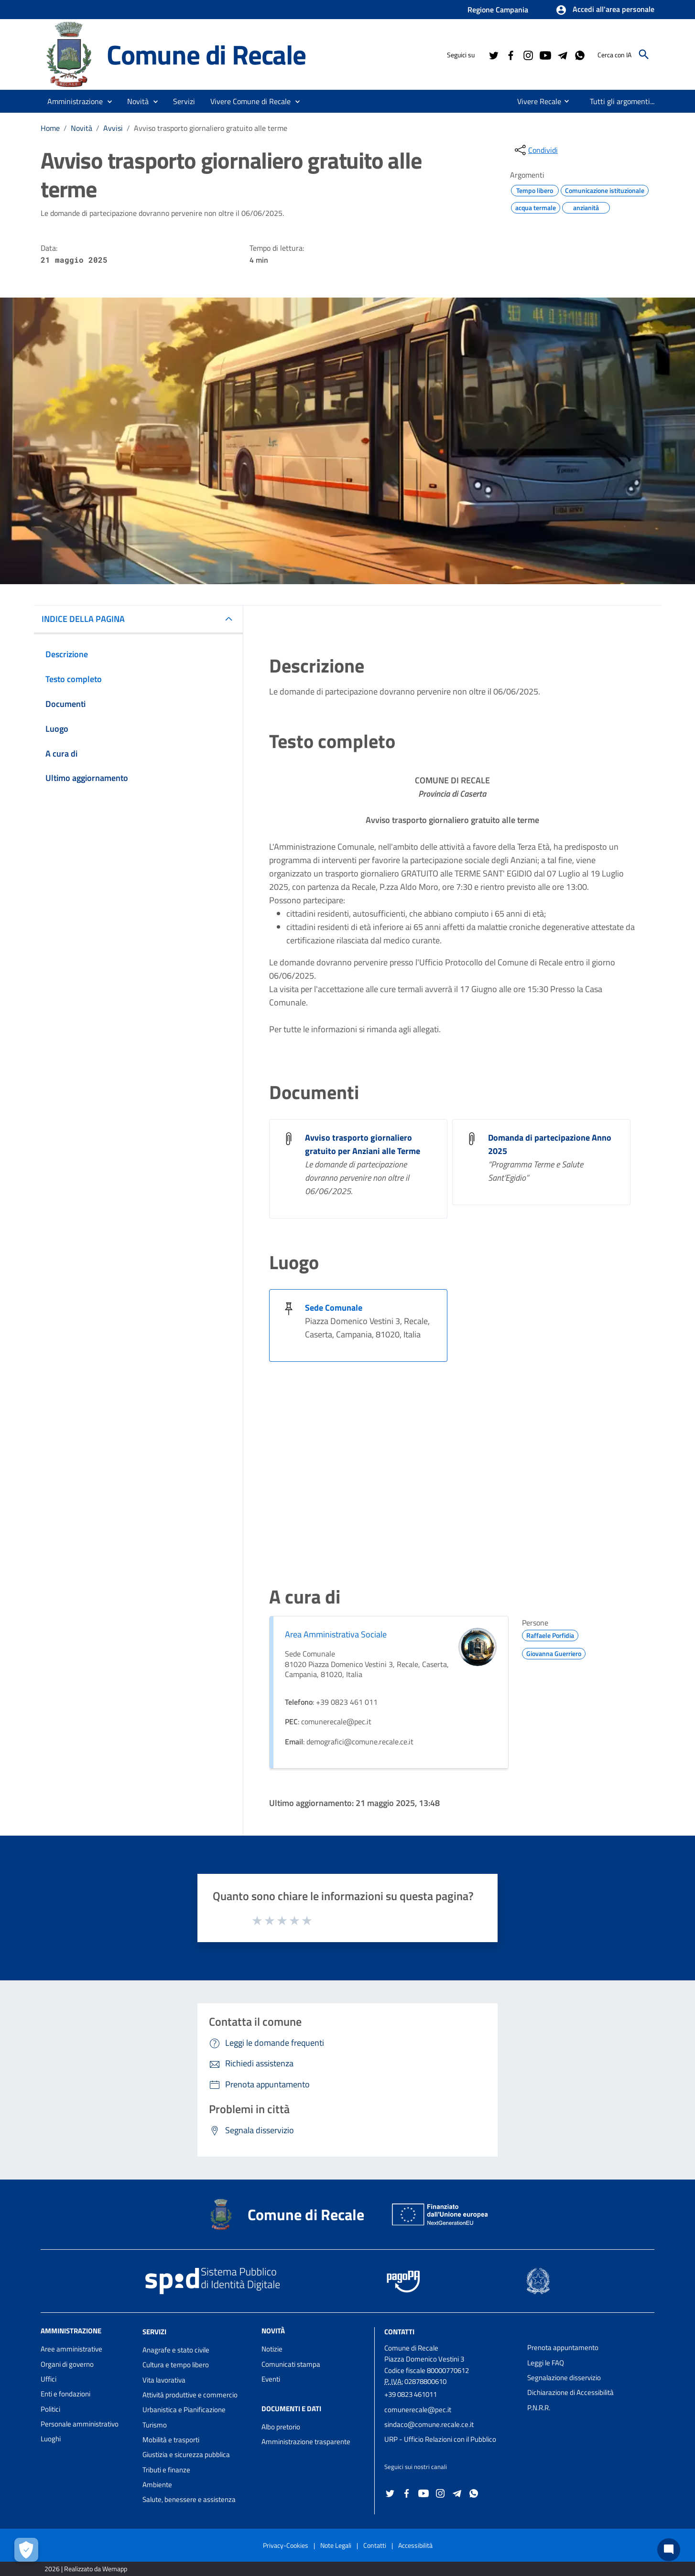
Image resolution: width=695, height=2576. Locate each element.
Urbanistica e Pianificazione (184, 2409)
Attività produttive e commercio (190, 2394)
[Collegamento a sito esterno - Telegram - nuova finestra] (562, 54)
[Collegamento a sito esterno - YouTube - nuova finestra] (545, 54)
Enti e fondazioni (65, 2393)
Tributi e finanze (166, 2469)
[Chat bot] (669, 2550)
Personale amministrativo (80, 2423)
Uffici (48, 2378)
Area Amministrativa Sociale (336, 1634)
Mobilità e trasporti (170, 2439)
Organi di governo (67, 2364)
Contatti (399, 2331)
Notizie (271, 2348)
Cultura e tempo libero (175, 2364)
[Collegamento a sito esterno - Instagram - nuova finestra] (527, 54)
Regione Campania (497, 9)
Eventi (270, 2378)
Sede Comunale (333, 1307)
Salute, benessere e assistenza (189, 2499)
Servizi (154, 2331)
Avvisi (113, 128)
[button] (604, 10)
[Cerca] (643, 54)
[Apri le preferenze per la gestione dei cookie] (26, 2550)
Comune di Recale (206, 54)
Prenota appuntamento (562, 2347)
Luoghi (51, 2438)
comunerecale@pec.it (417, 2409)
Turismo (154, 2424)
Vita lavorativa (163, 2379)
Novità (81, 128)
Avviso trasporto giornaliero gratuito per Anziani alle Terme (362, 1144)
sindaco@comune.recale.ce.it (429, 2424)
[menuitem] (531, 101)
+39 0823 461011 (410, 2394)
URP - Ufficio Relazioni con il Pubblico (440, 2439)
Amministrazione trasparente (305, 2441)
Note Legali (335, 2545)
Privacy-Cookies (285, 2545)
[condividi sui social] (535, 150)
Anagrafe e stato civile (175, 2349)
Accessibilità (415, 2545)
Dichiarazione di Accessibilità (570, 2392)
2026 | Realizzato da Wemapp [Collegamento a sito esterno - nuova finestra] (85, 2569)
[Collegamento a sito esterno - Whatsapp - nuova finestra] (579, 54)
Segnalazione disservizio (564, 2377)
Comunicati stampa (290, 2364)
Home (50, 128)
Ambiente (157, 2484)
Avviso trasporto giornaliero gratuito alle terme (210, 128)
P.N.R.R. (538, 2407)
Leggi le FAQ (545, 2362)
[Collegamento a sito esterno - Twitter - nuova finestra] (493, 54)
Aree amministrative (71, 2348)
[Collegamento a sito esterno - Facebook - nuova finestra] (510, 54)
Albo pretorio (280, 2426)
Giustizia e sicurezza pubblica (186, 2454)
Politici (50, 2409)
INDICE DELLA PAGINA (83, 618)
